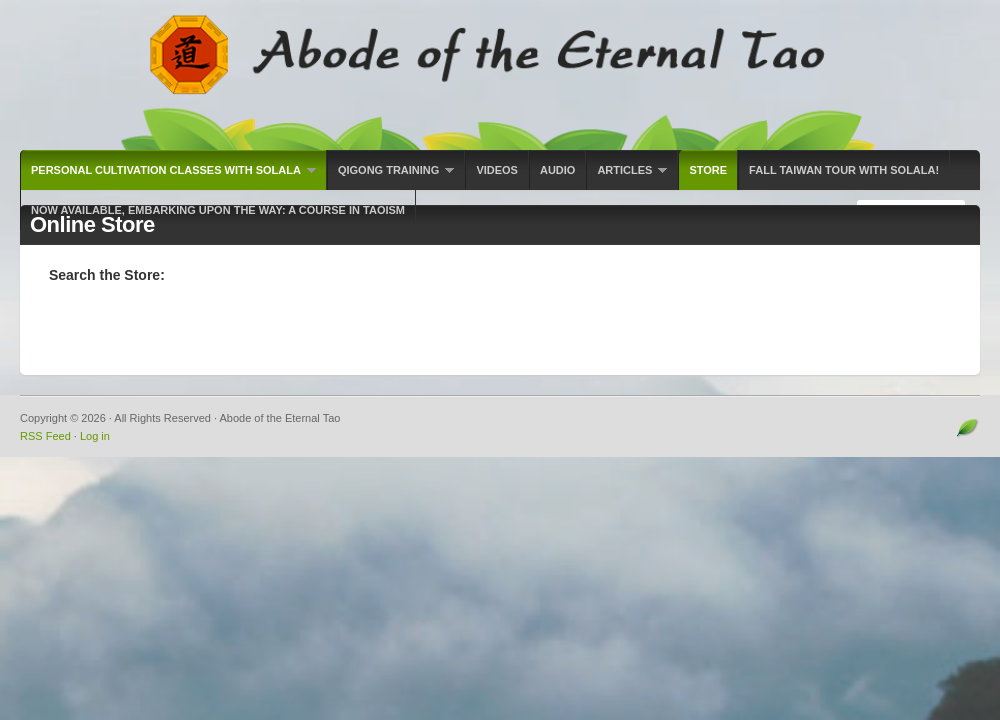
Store (708, 170)
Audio (557, 170)
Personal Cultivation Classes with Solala (168, 177)
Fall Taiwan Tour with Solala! (844, 170)
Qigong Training (390, 177)
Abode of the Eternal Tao (500, 75)
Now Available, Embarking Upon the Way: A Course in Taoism (218, 210)
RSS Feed (45, 436)
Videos (497, 170)
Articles (626, 177)
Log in (95, 436)
